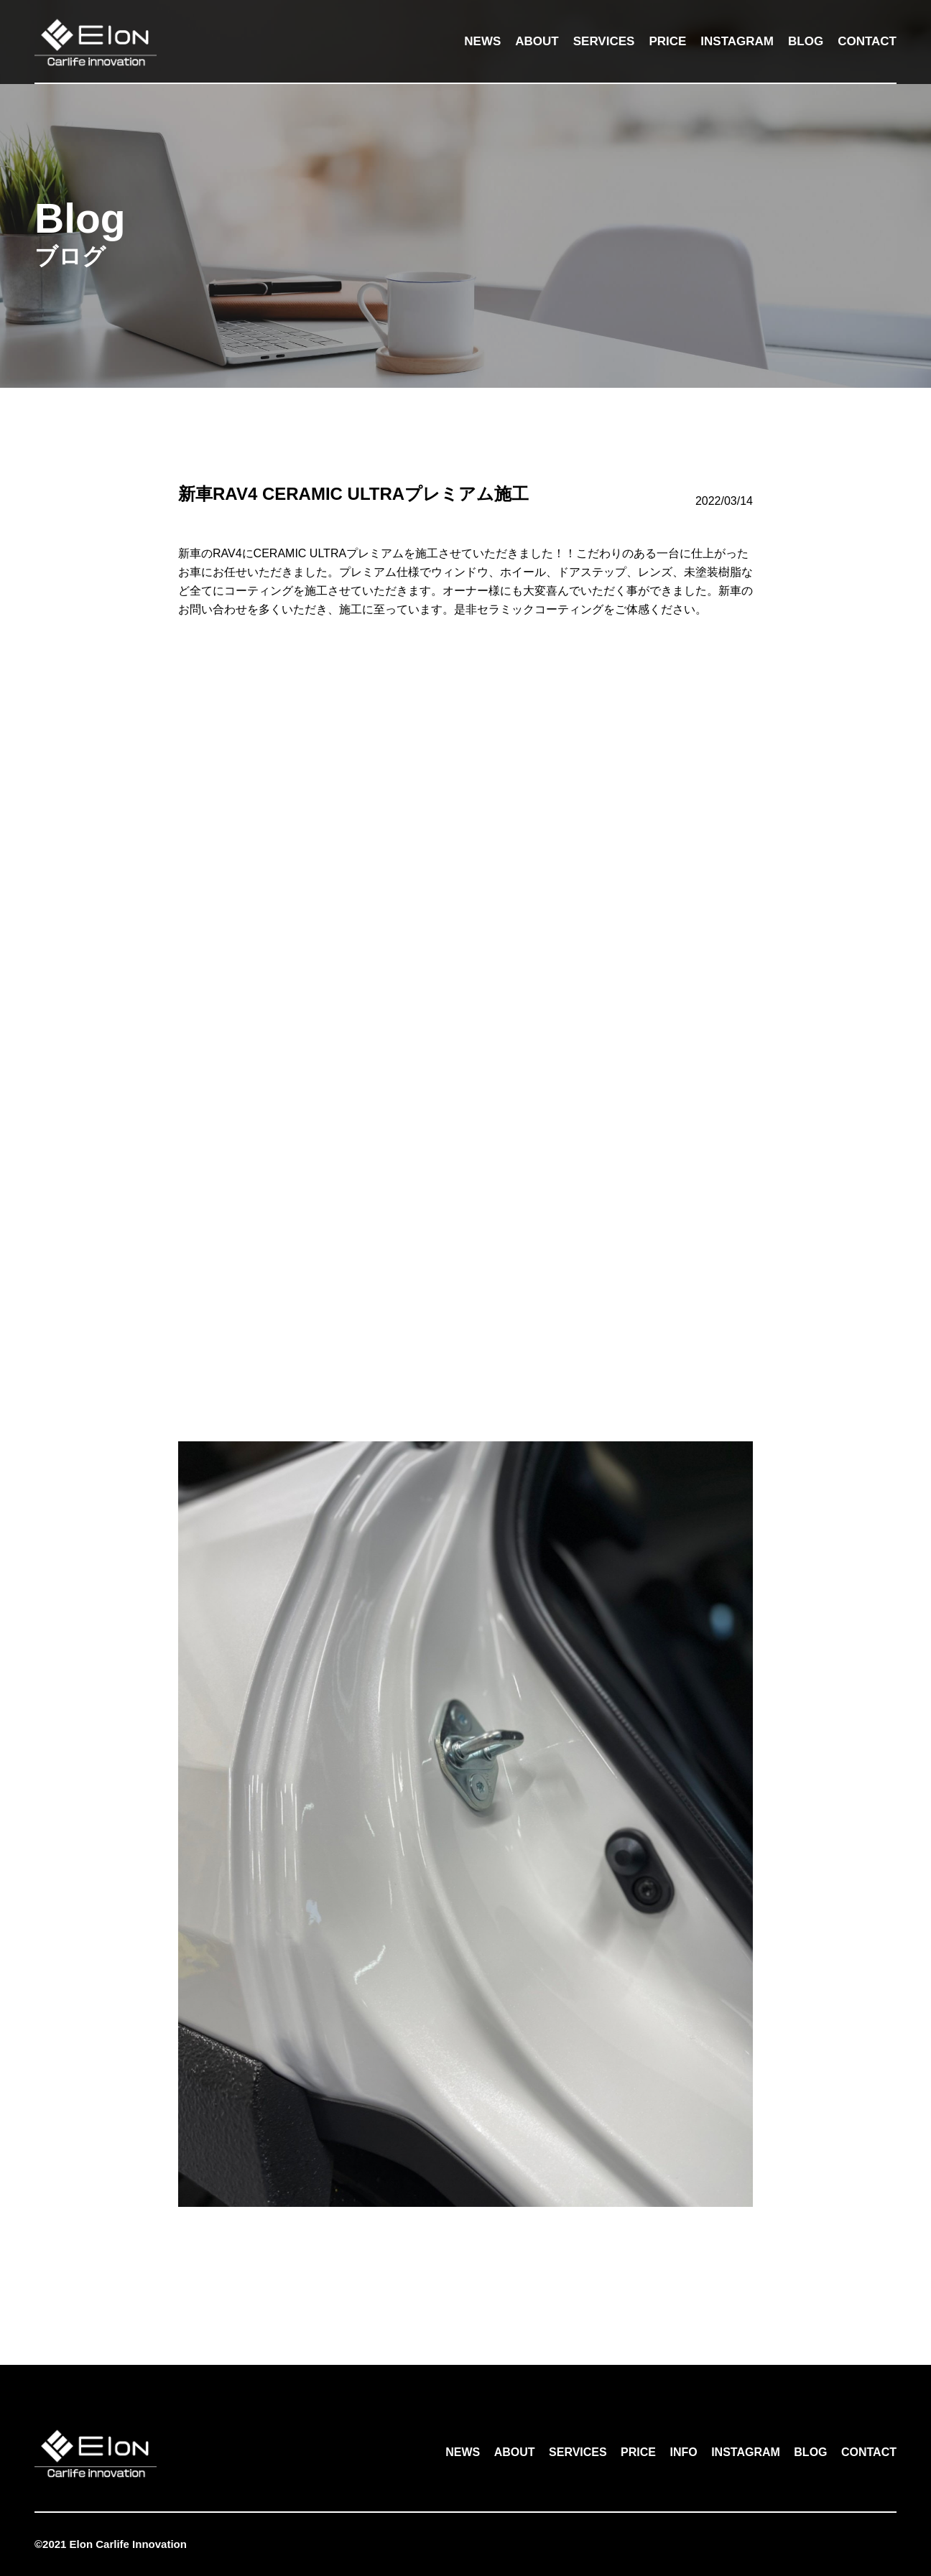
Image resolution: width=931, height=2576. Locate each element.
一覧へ (465, 2264)
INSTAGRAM (737, 41)
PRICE (667, 41)
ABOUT (536, 41)
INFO (683, 2452)
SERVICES (604, 41)
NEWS (482, 41)
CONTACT (867, 41)
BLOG (805, 41)
